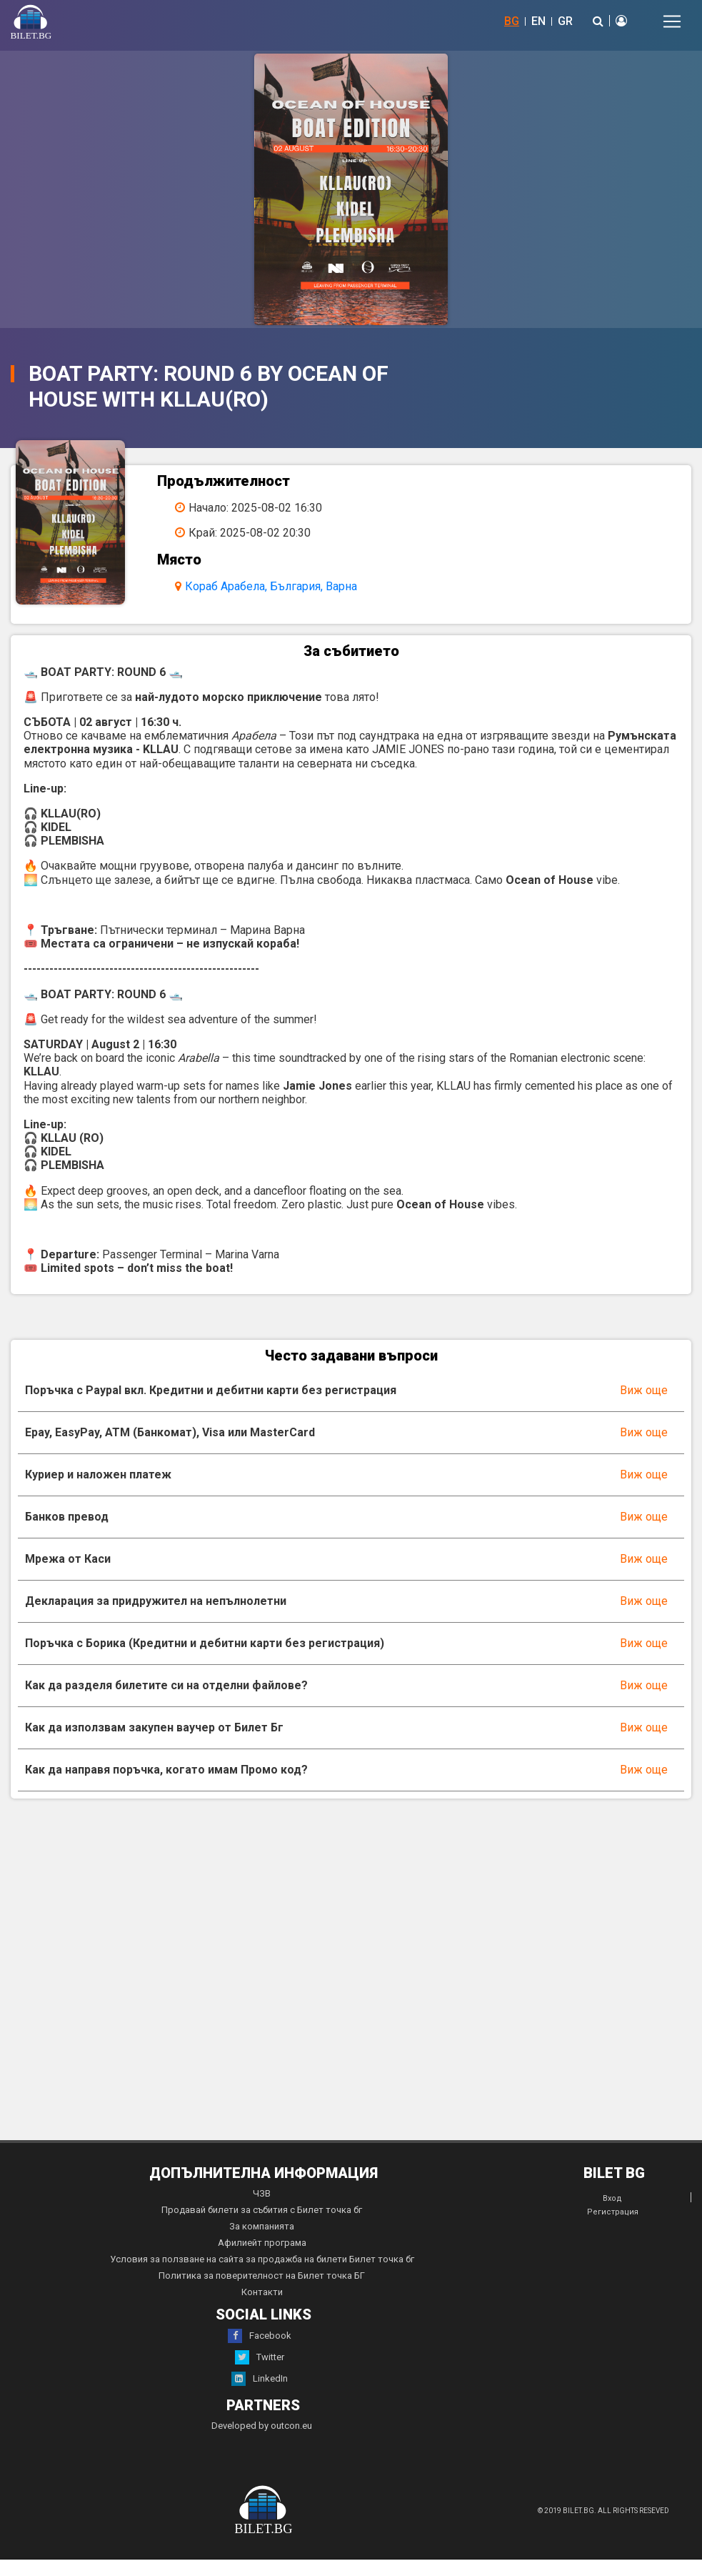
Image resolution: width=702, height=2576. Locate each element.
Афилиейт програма (262, 2259)
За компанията (261, 2242)
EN (538, 21)
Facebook (259, 2352)
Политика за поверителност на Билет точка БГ (262, 2292)
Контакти (262, 2308)
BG (511, 21)
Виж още (644, 1406)
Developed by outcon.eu (261, 2442)
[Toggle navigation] (672, 21)
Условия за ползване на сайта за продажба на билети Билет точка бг (262, 2275)
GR (565, 21)
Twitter (259, 2374)
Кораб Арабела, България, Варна (290, 586)
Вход (612, 2215)
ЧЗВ (262, 2209)
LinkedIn (259, 2395)
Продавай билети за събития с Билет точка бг (261, 2226)
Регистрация (612, 2228)
